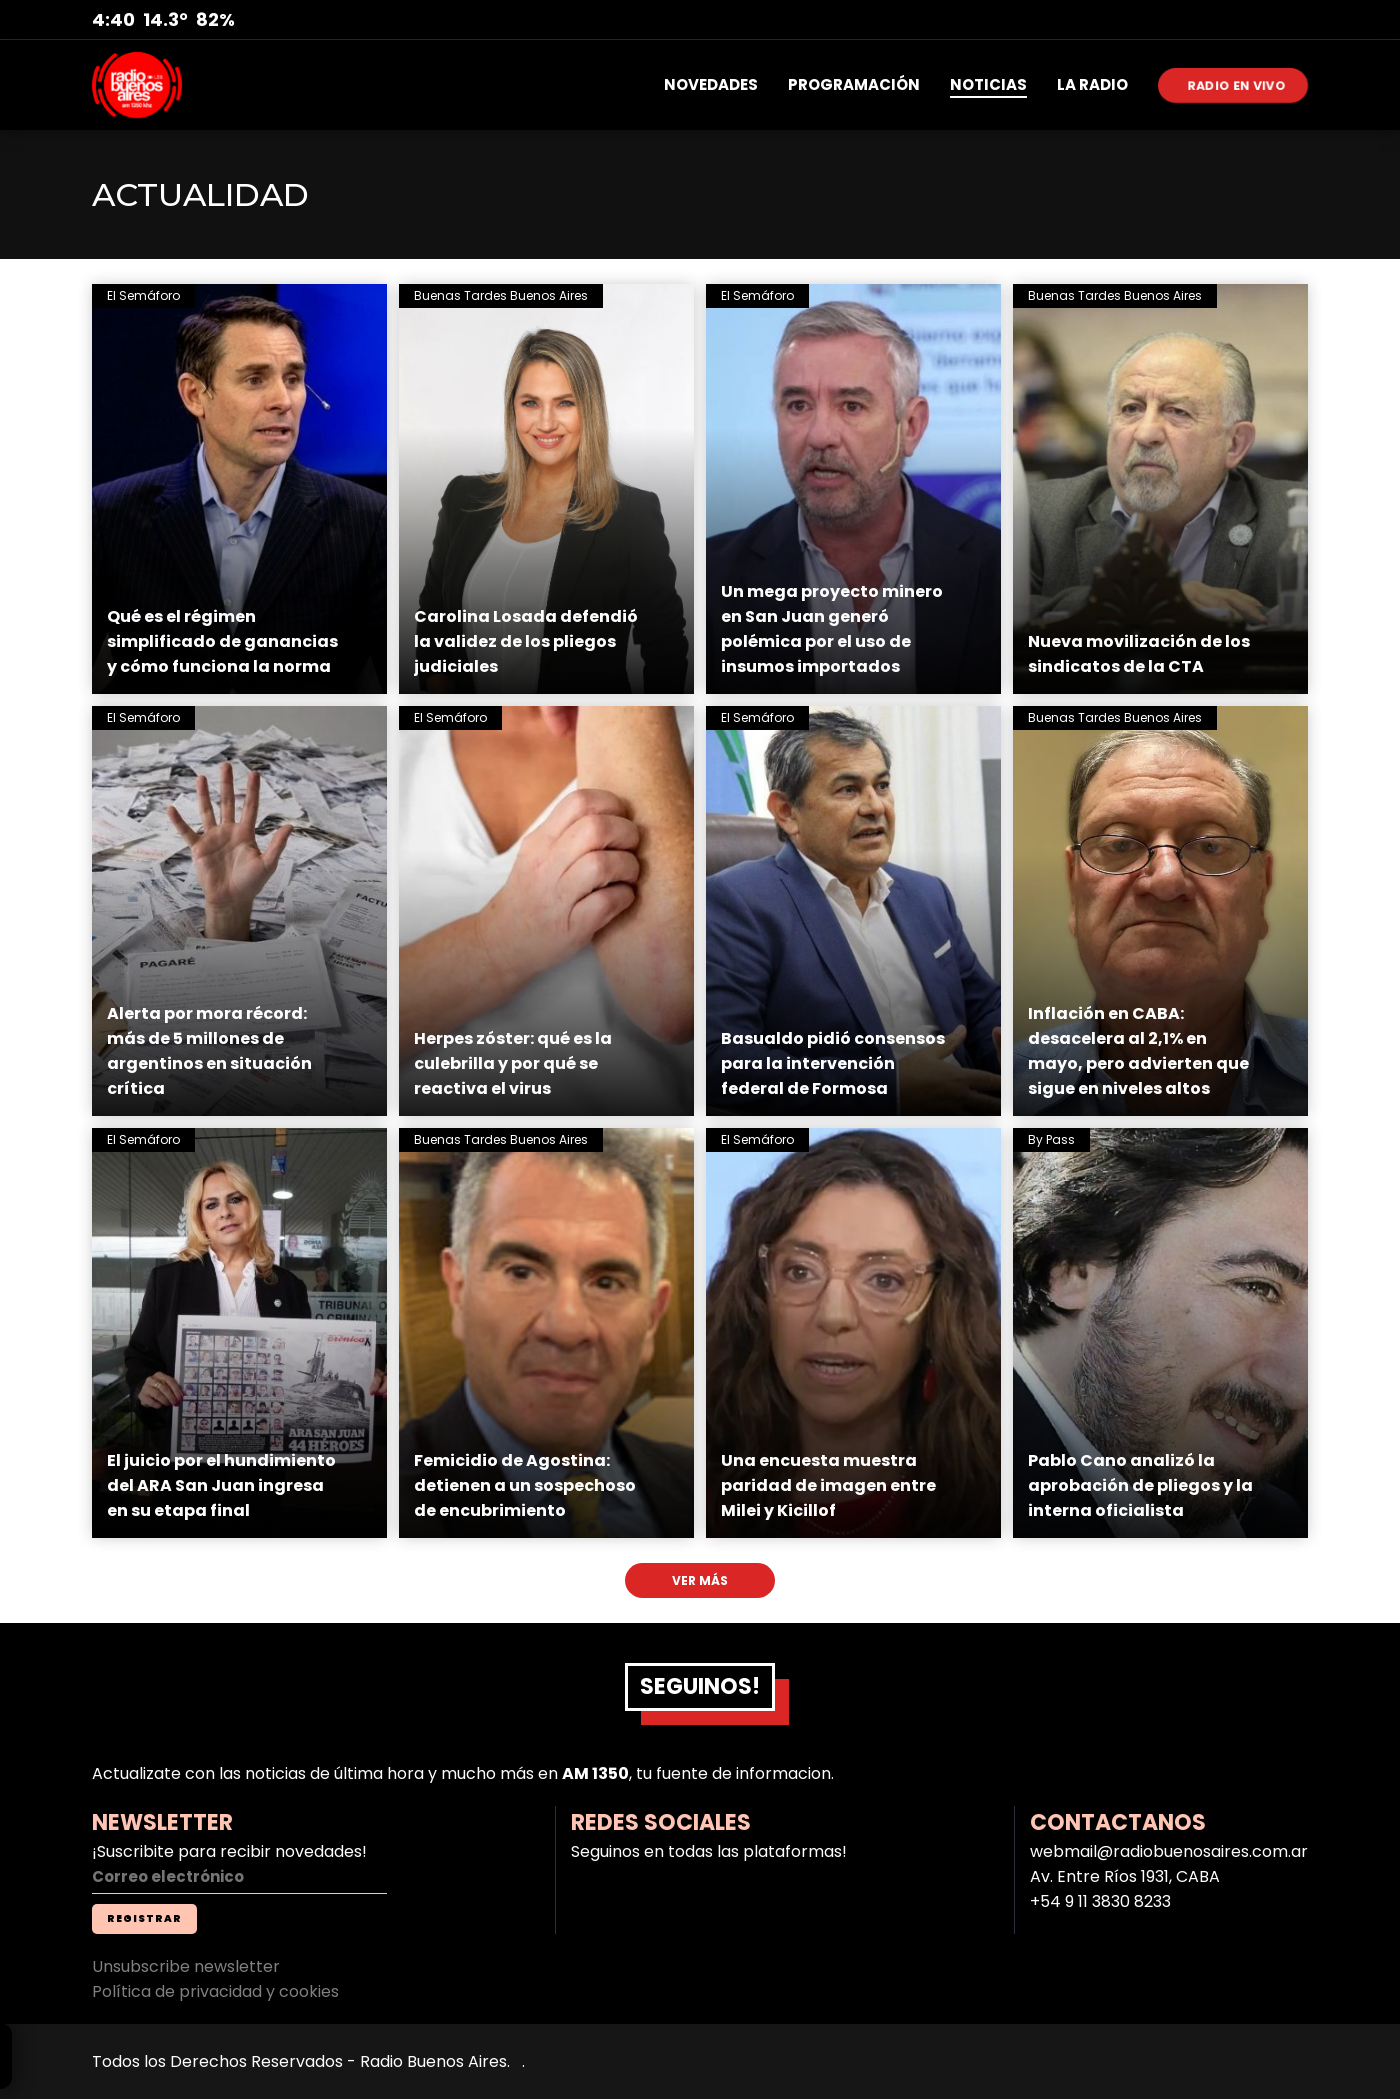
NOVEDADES (711, 84)
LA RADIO (1092, 84)
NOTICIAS (988, 84)
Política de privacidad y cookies (215, 1991)
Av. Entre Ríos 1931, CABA (1125, 1876)
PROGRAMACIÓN (854, 84)
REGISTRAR (144, 1918)
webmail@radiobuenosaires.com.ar (1169, 1851)
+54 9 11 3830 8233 (1100, 1901)
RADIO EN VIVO (1237, 84)
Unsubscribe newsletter (186, 1966)
